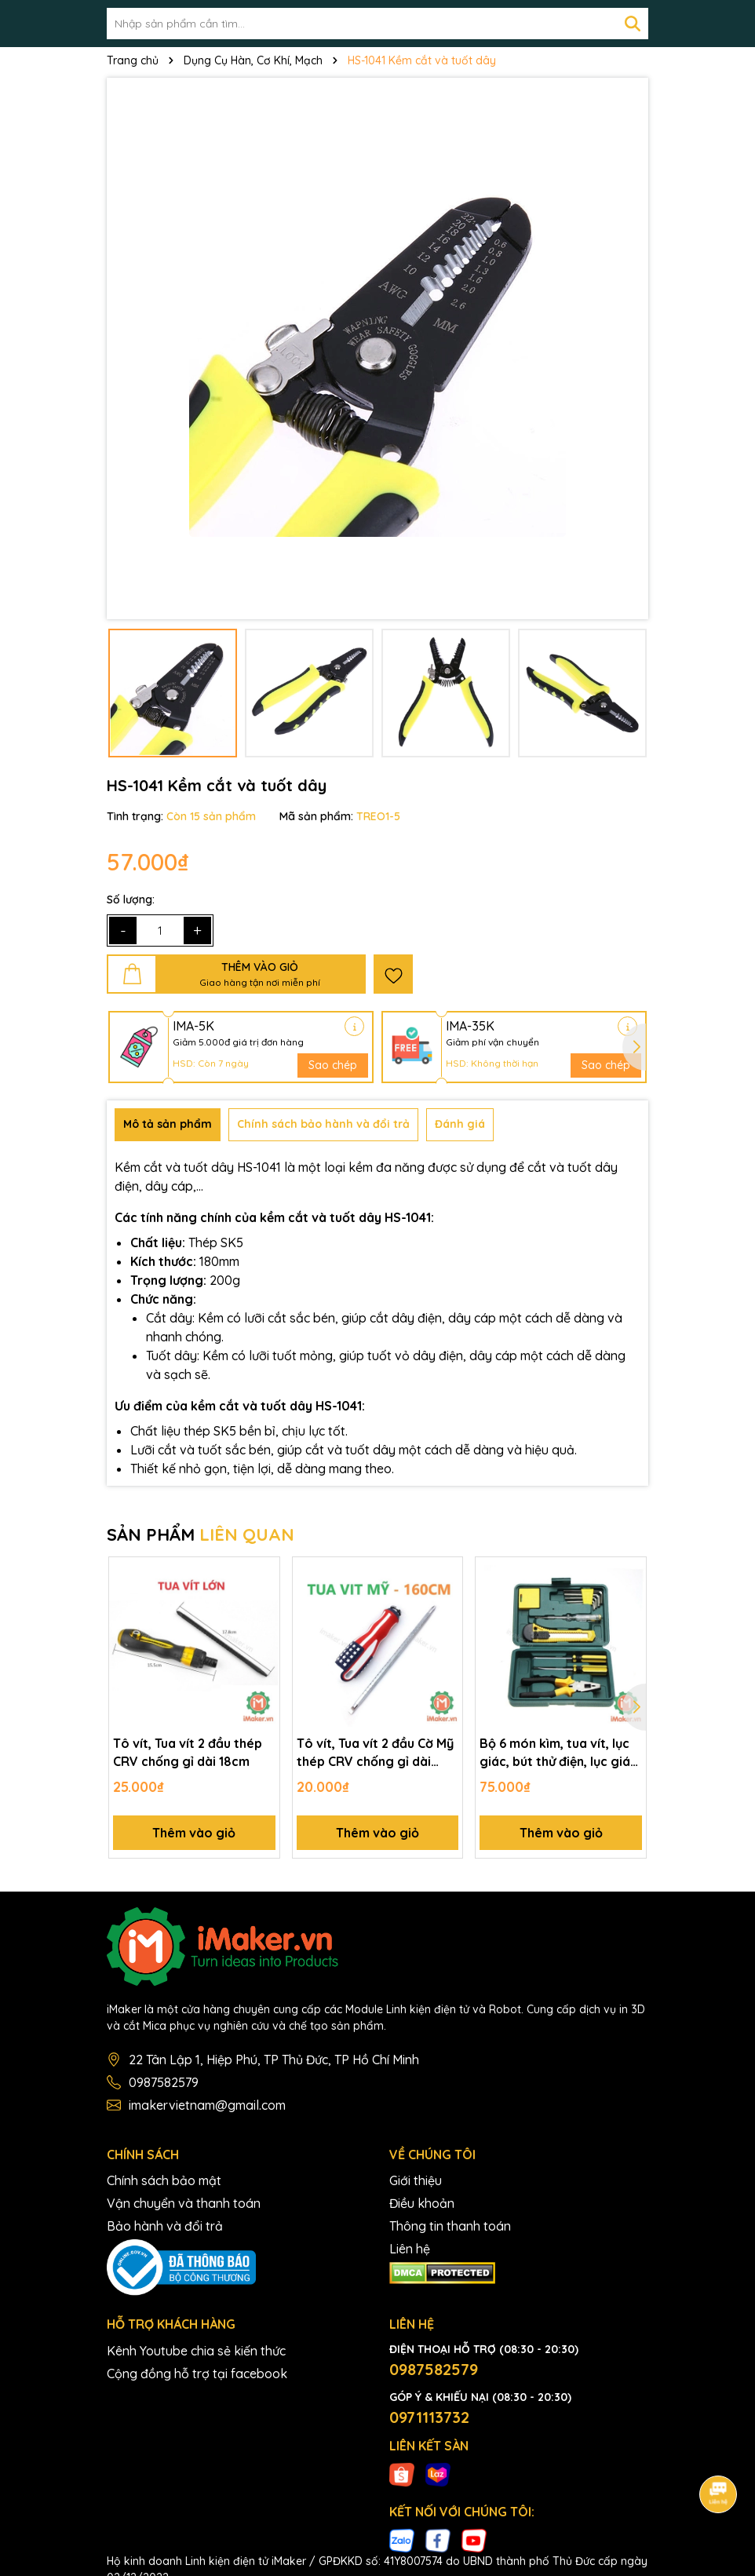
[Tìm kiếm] (632, 23)
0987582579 (164, 2082)
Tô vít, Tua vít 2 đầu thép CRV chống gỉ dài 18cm (187, 1751)
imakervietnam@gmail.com (207, 2105)
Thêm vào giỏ (193, 1833)
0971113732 (429, 2417)
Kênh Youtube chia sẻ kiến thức (196, 2351)
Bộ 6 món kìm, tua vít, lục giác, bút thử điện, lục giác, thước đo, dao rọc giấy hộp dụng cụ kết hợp (560, 1752)
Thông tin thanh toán (450, 2226)
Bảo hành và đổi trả (165, 2226)
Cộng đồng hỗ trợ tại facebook (197, 2373)
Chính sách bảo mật (164, 2180)
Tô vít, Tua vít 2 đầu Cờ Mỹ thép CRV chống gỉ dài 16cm (375, 1752)
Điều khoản (421, 2203)
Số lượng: (131, 899)
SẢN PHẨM (200, 1534)
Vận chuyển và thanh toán (184, 2203)
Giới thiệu (415, 2180)
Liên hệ (409, 2249)
